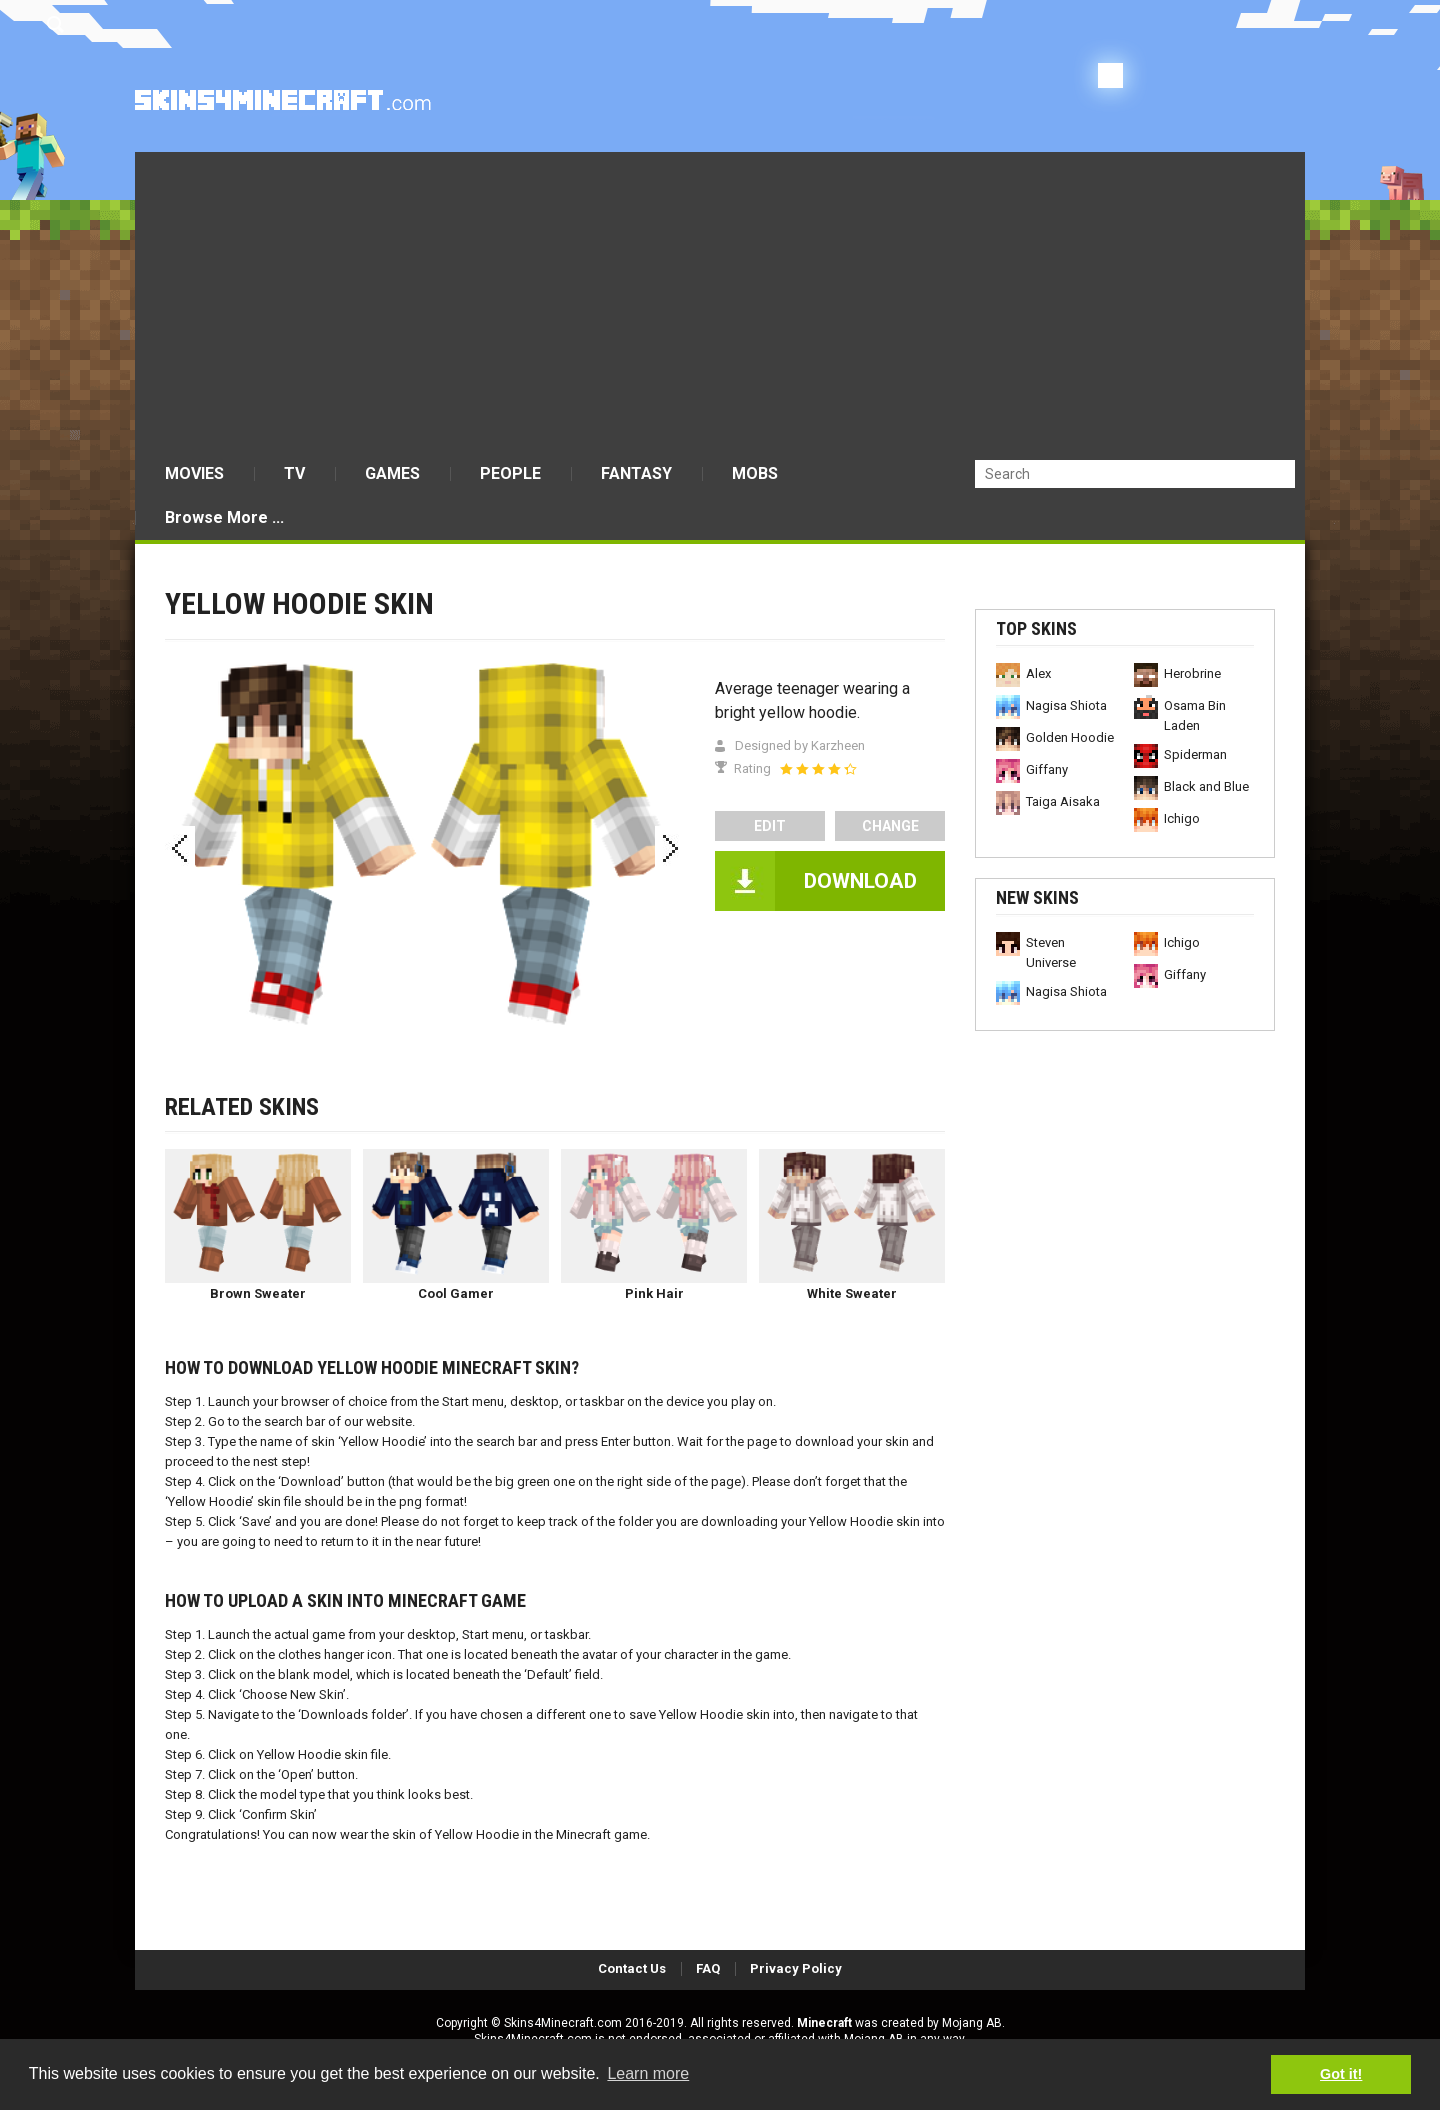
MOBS (755, 473)
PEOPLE (510, 473)
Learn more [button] (648, 2073)
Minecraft (824, 2023)
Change (890, 826)
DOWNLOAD (860, 881)
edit (770, 826)
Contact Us (632, 1968)
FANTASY (636, 473)
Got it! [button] (1341, 2074)
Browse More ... (224, 517)
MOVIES (194, 473)
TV (294, 473)
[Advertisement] (720, 302)
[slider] (818, 769)
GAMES (392, 473)
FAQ (708, 1968)
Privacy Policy (796, 1968)
